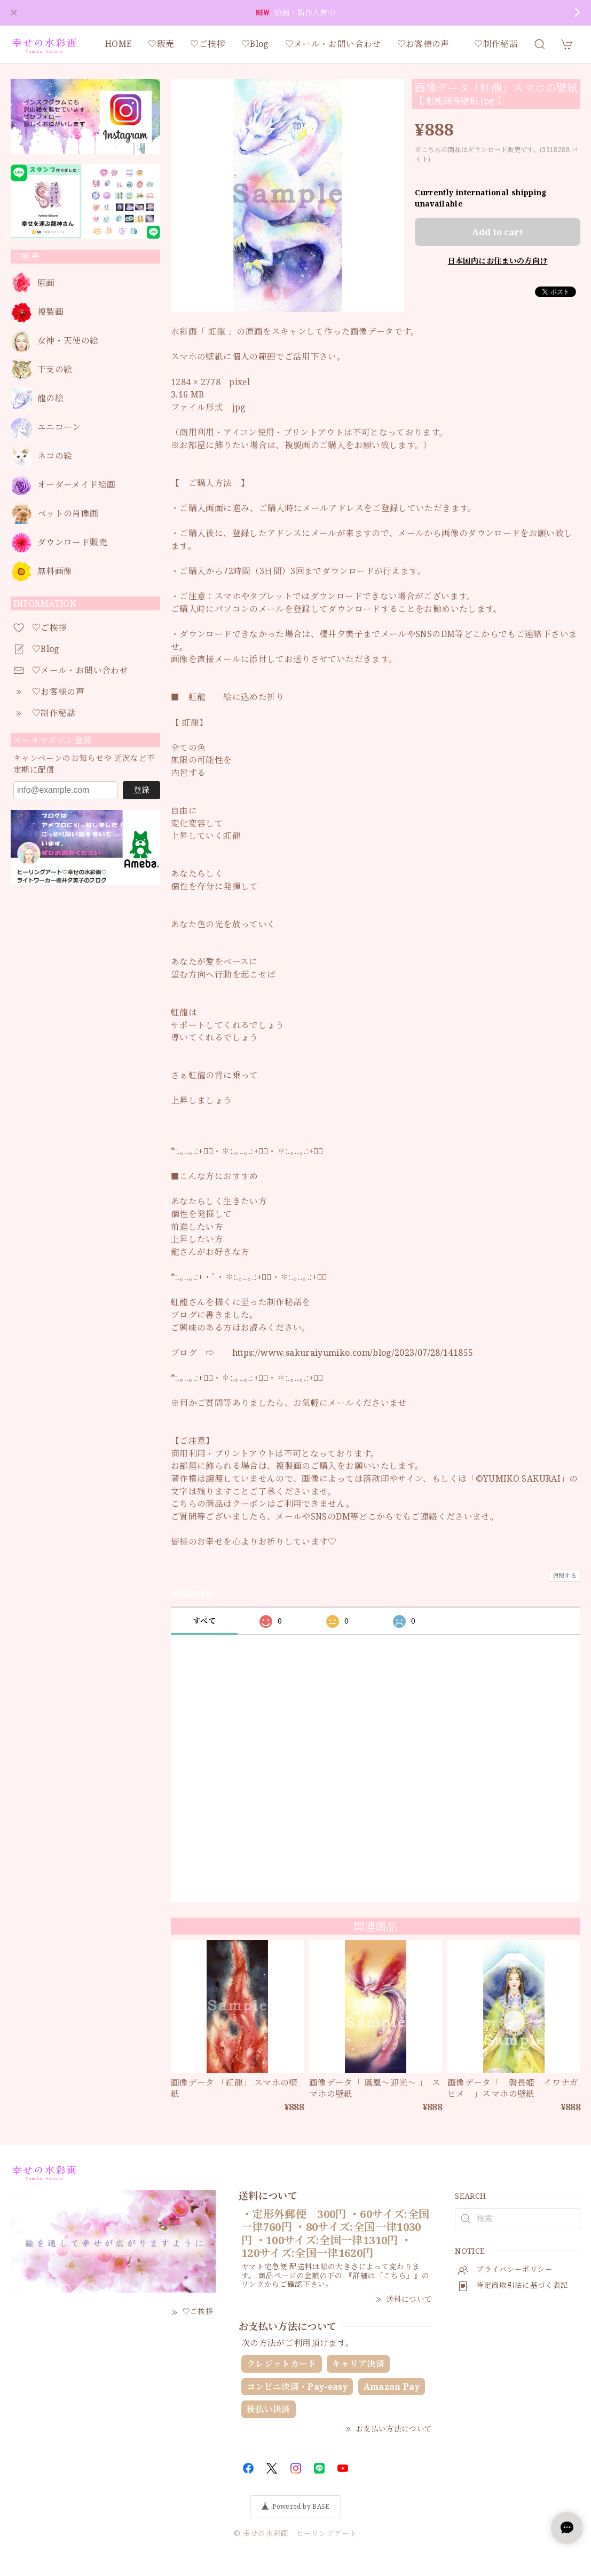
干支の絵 (54, 369)
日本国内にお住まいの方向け (498, 261)
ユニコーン (59, 427)
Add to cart (497, 232)
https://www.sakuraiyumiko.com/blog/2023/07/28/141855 (353, 1352)
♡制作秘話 (496, 44)
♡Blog (255, 44)
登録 (141, 789)
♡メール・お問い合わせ (333, 44)
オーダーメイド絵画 (76, 485)
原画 (46, 283)
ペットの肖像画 (68, 513)
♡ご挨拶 (207, 44)
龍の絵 (50, 398)
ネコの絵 (54, 456)
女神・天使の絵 (68, 341)
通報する (565, 1575)
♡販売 (161, 44)
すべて (204, 1621)
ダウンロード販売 (72, 542)
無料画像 (54, 571)
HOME (118, 44)
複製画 (50, 312)
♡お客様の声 (428, 44)
